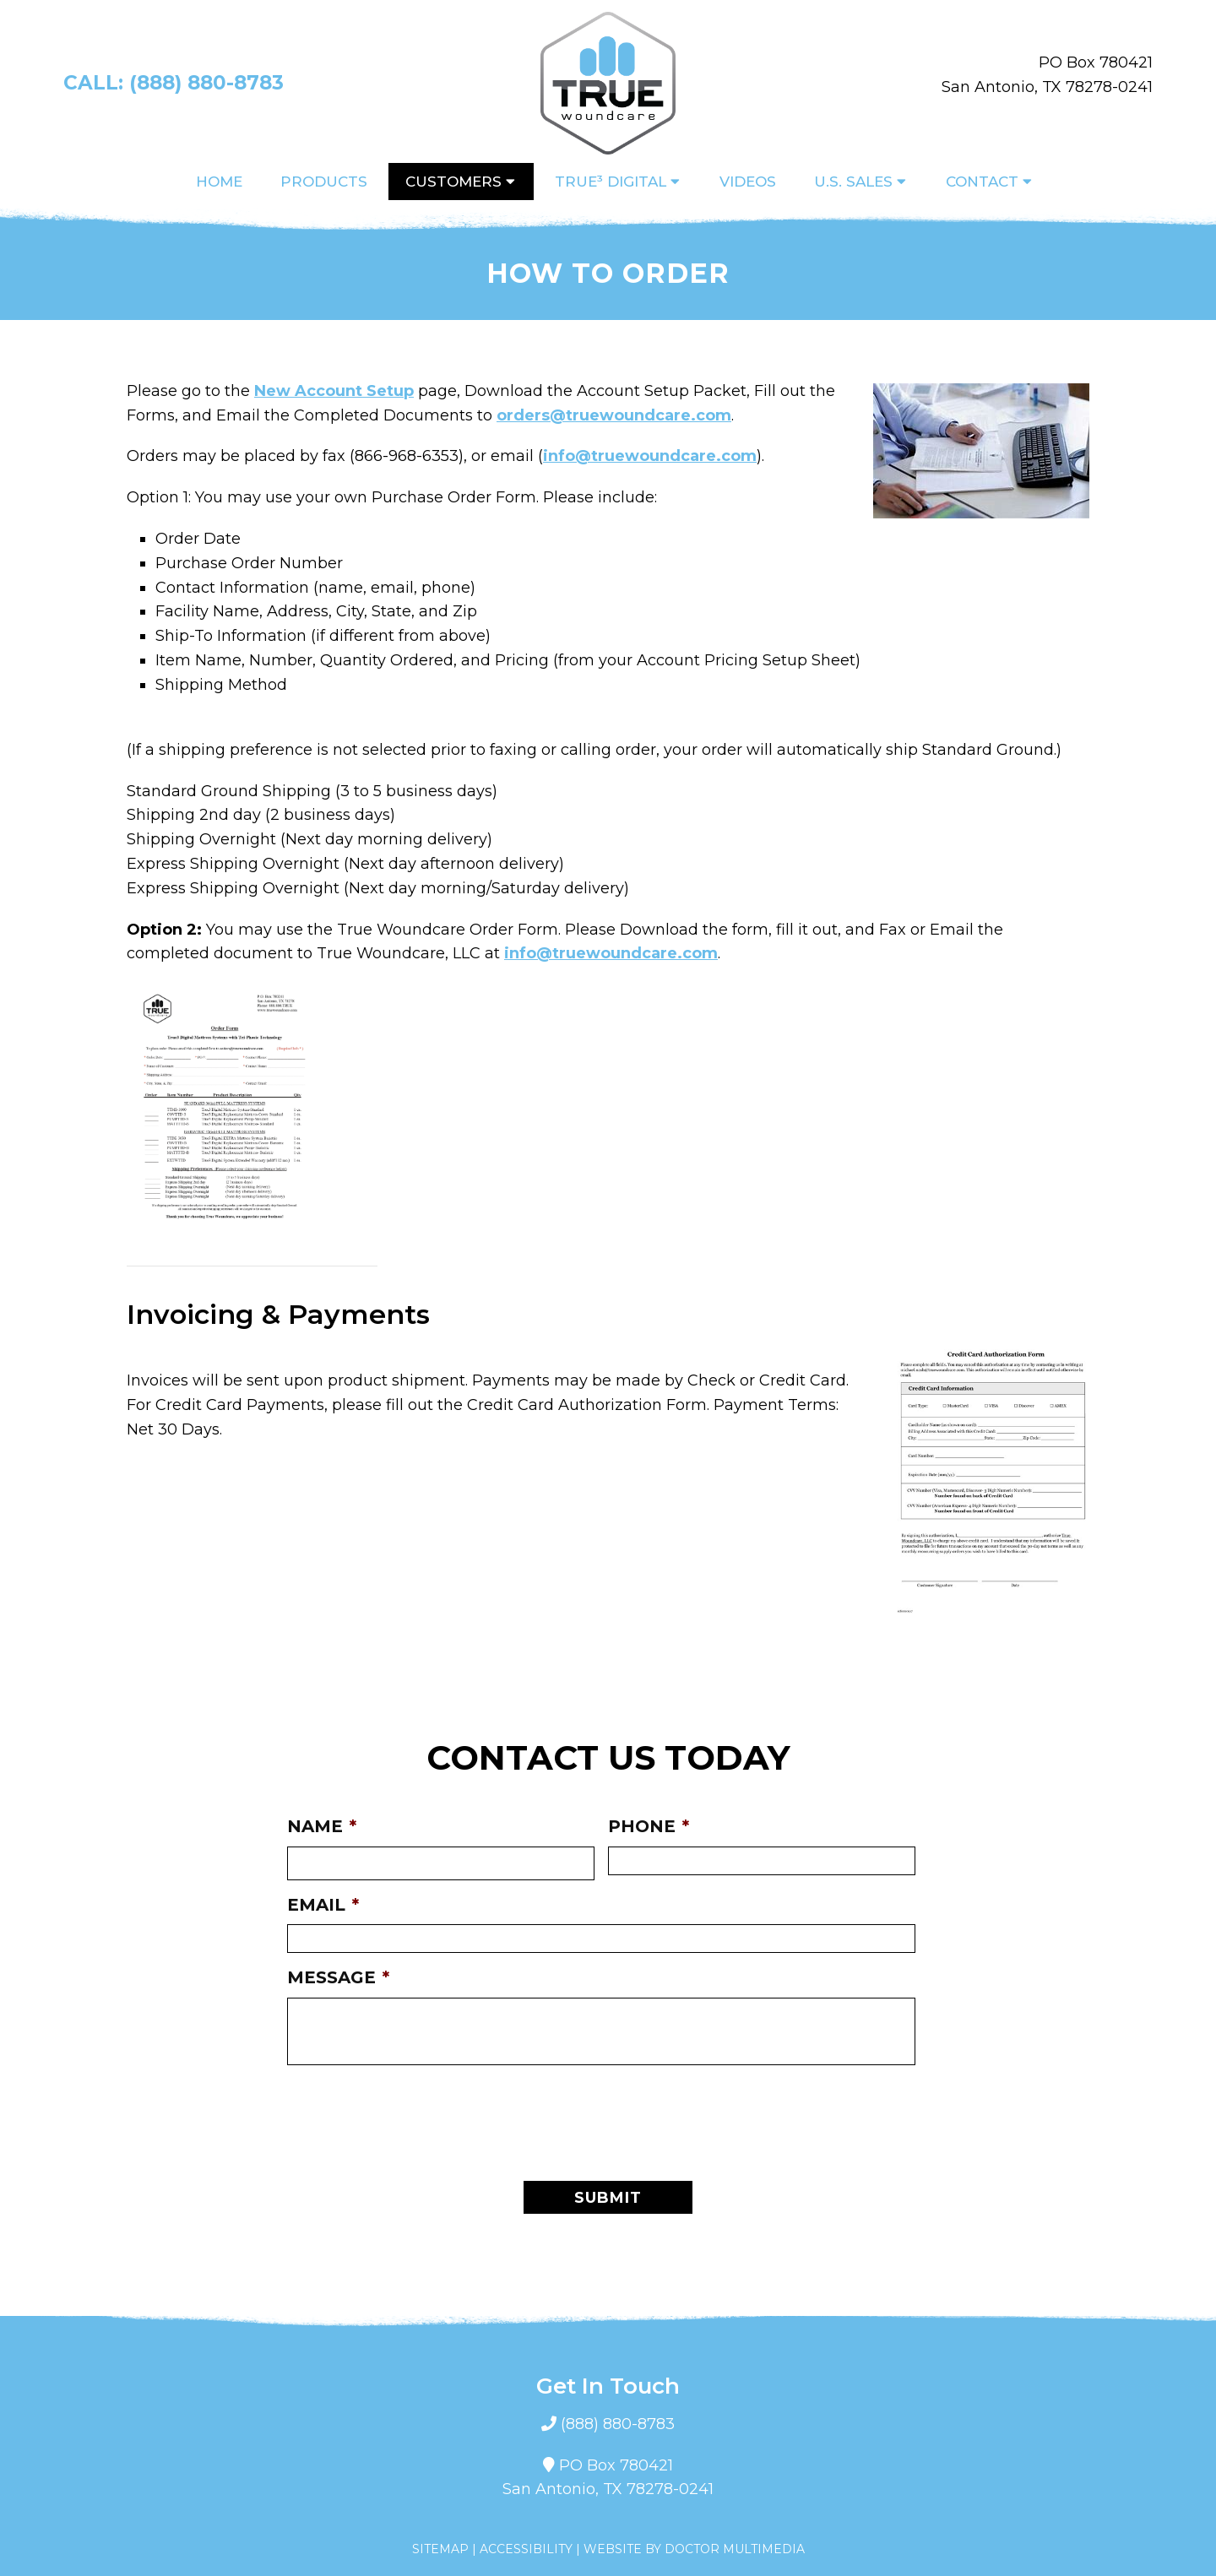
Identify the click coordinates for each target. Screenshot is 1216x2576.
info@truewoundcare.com (650, 456)
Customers (453, 181)
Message (338, 1977)
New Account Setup (334, 391)
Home (219, 181)
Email (323, 1905)
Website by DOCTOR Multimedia (694, 2549)
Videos (747, 181)
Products (323, 181)
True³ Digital (610, 181)
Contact (982, 181)
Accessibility (526, 2549)
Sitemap (440, 2549)
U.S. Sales (853, 181)
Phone (648, 1826)
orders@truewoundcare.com (614, 415)
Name (321, 1826)
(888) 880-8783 (206, 83)
